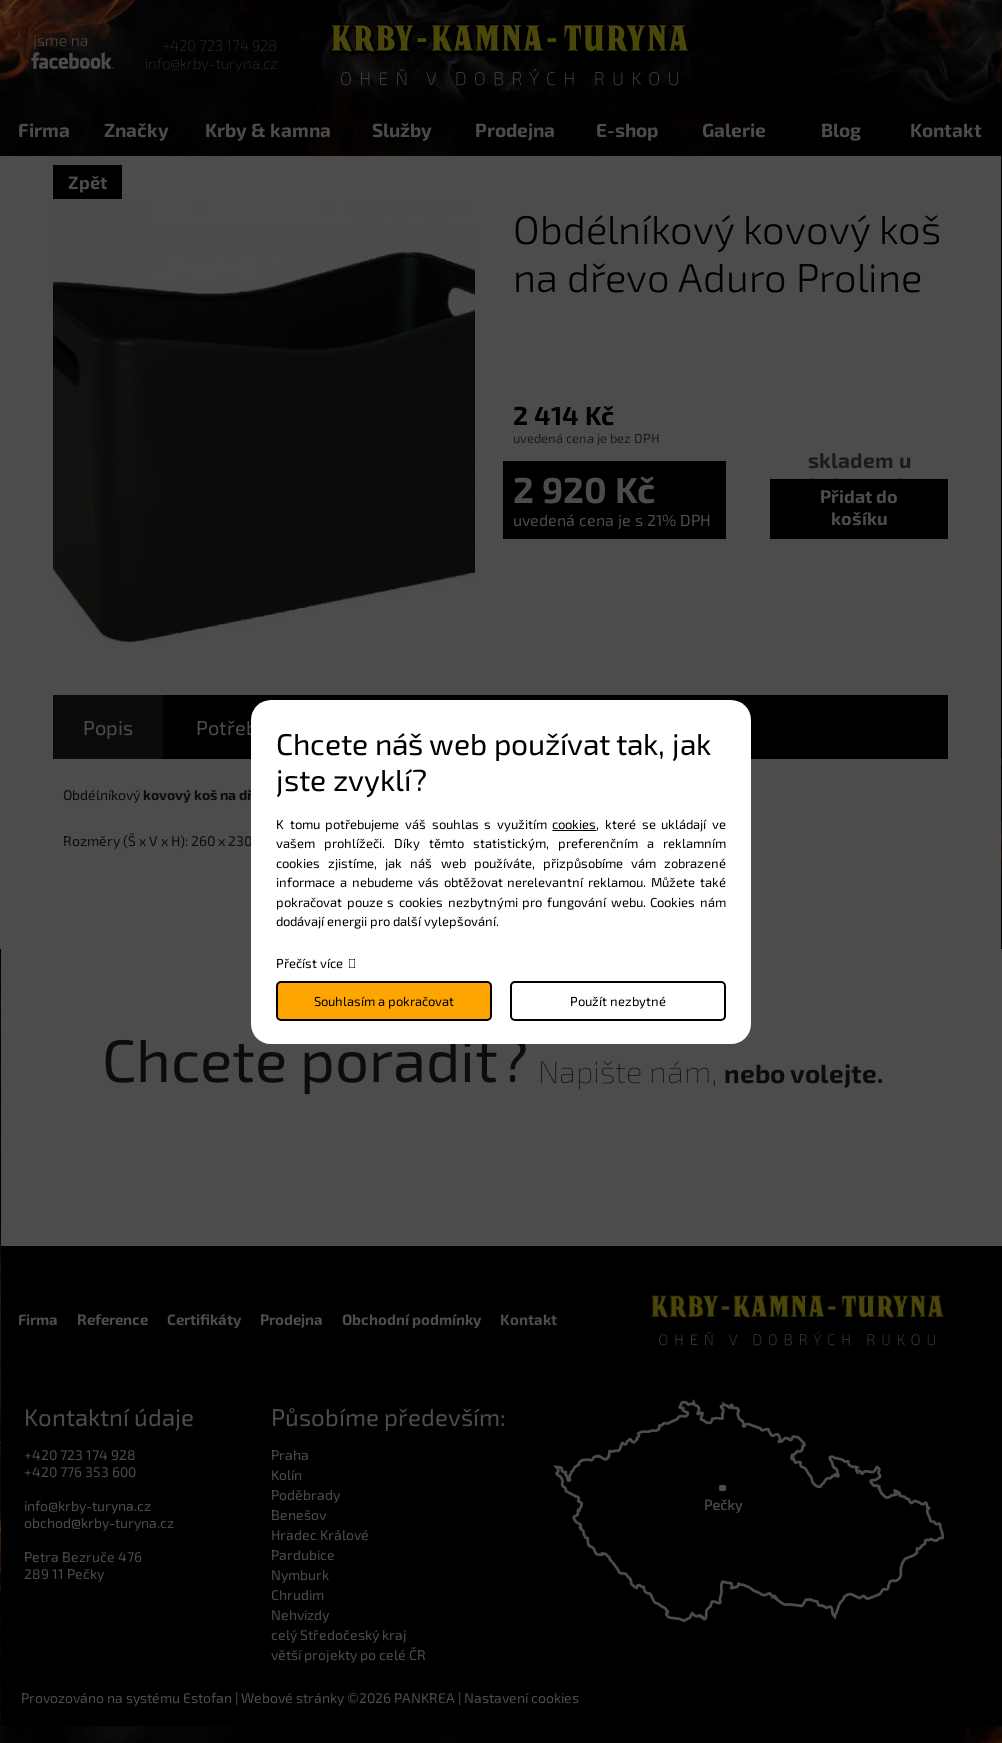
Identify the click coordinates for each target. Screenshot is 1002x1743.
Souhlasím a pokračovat (384, 1001)
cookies (574, 824)
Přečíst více (309, 963)
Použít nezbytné (618, 1001)
